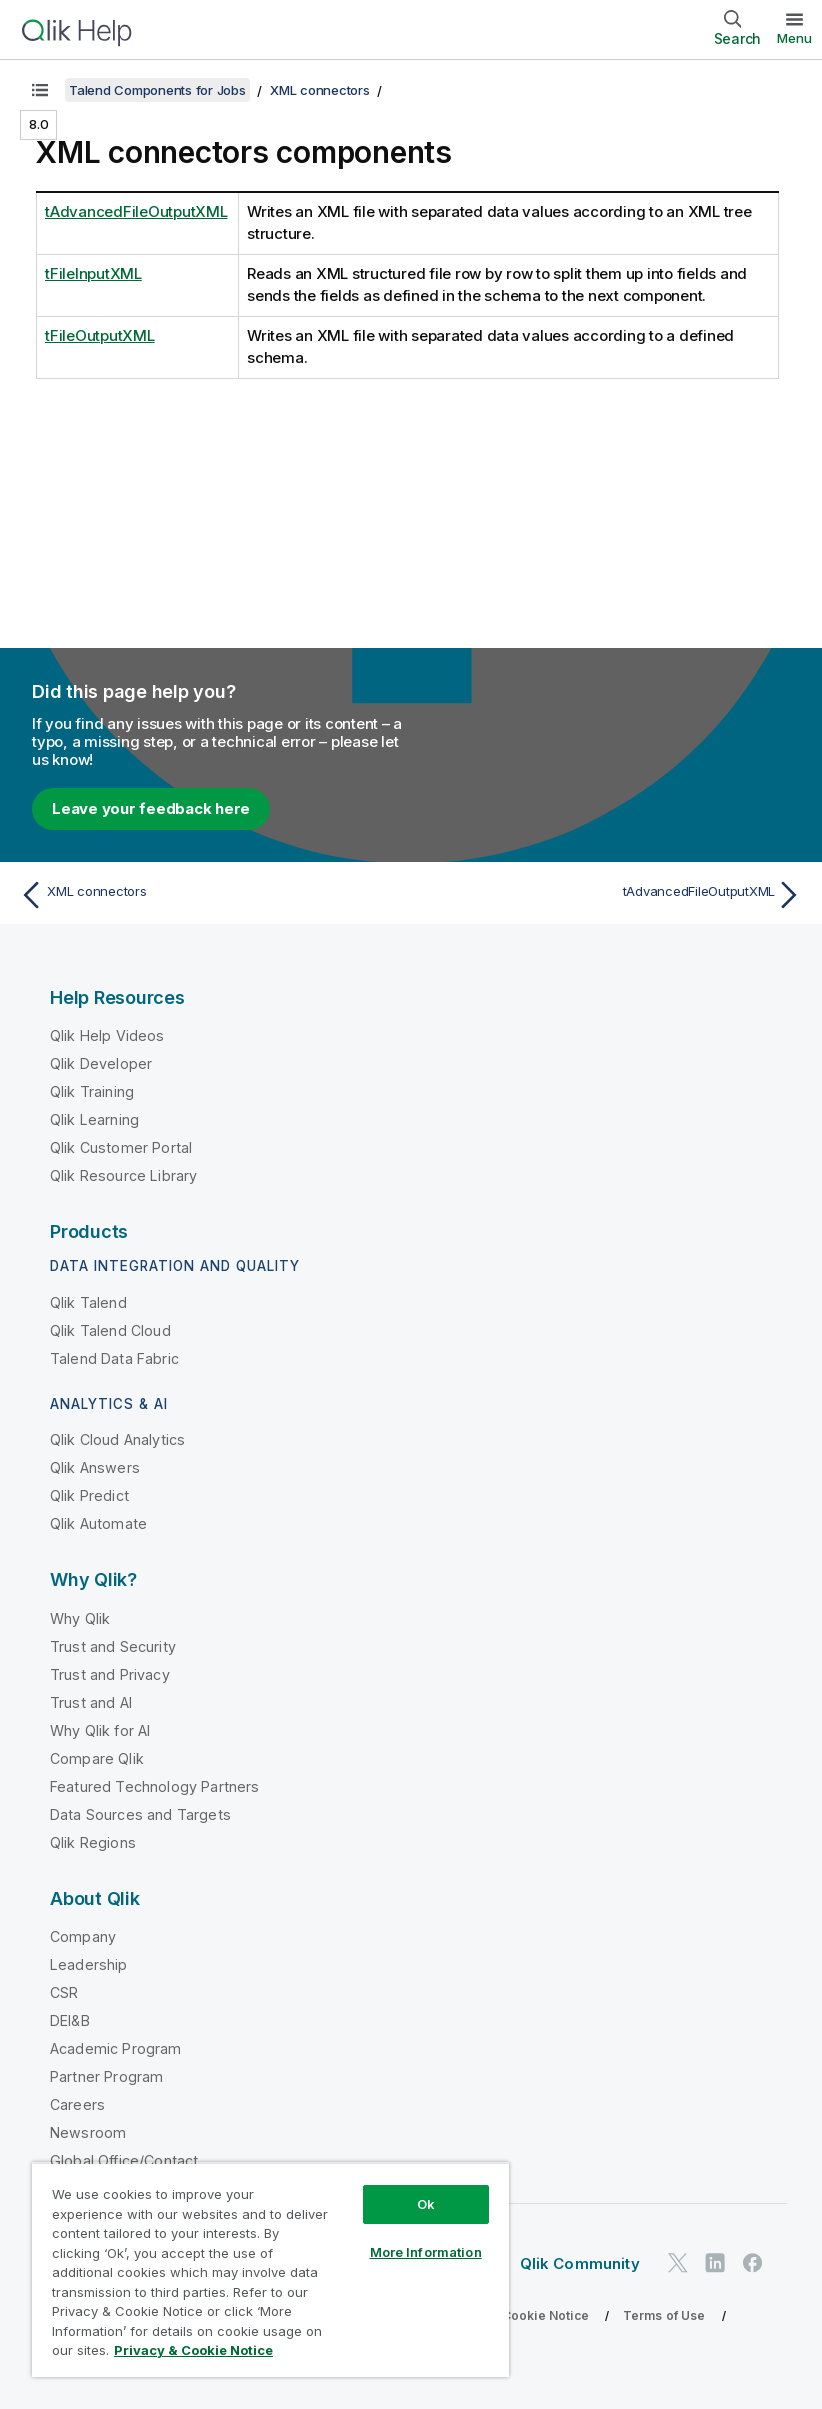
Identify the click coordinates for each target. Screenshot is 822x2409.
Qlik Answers (95, 1467)
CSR (64, 1992)
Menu (794, 38)
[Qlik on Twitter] (678, 2262)
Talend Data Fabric (114, 1358)
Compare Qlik (97, 1758)
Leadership (89, 1964)
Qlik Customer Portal (121, 1147)
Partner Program (106, 2076)
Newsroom (88, 2132)
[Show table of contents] (40, 90)
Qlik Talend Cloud (110, 1330)
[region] (270, 2269)
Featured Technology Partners (154, 1786)
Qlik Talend (88, 1302)
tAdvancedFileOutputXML (136, 211)
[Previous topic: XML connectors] (209, 895)
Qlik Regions (93, 1842)
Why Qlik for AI (100, 1730)
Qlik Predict (89, 1495)
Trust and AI (91, 1702)
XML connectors (320, 90)
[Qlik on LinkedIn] (715, 2262)
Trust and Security (113, 1646)
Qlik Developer (101, 1063)
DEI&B (70, 2020)
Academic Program (116, 2048)
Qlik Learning (94, 1119)
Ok (426, 2204)
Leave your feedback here (151, 808)
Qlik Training (92, 1091)
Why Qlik (80, 1618)
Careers (77, 2104)
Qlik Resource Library (123, 1175)
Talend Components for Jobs (157, 90)
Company (83, 1936)
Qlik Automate (98, 1523)
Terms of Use (664, 2315)
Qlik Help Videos (107, 1035)
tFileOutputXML (100, 335)
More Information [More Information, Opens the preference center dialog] (426, 2252)
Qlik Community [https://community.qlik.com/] (580, 2263)
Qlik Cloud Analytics (117, 1439)
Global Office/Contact (124, 2160)
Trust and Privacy (110, 1674)
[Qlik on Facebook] (753, 2262)
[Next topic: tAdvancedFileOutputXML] (613, 895)
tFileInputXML (93, 273)
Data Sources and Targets (140, 1814)
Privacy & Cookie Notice (515, 2315)
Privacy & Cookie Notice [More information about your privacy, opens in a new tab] (193, 2350)
